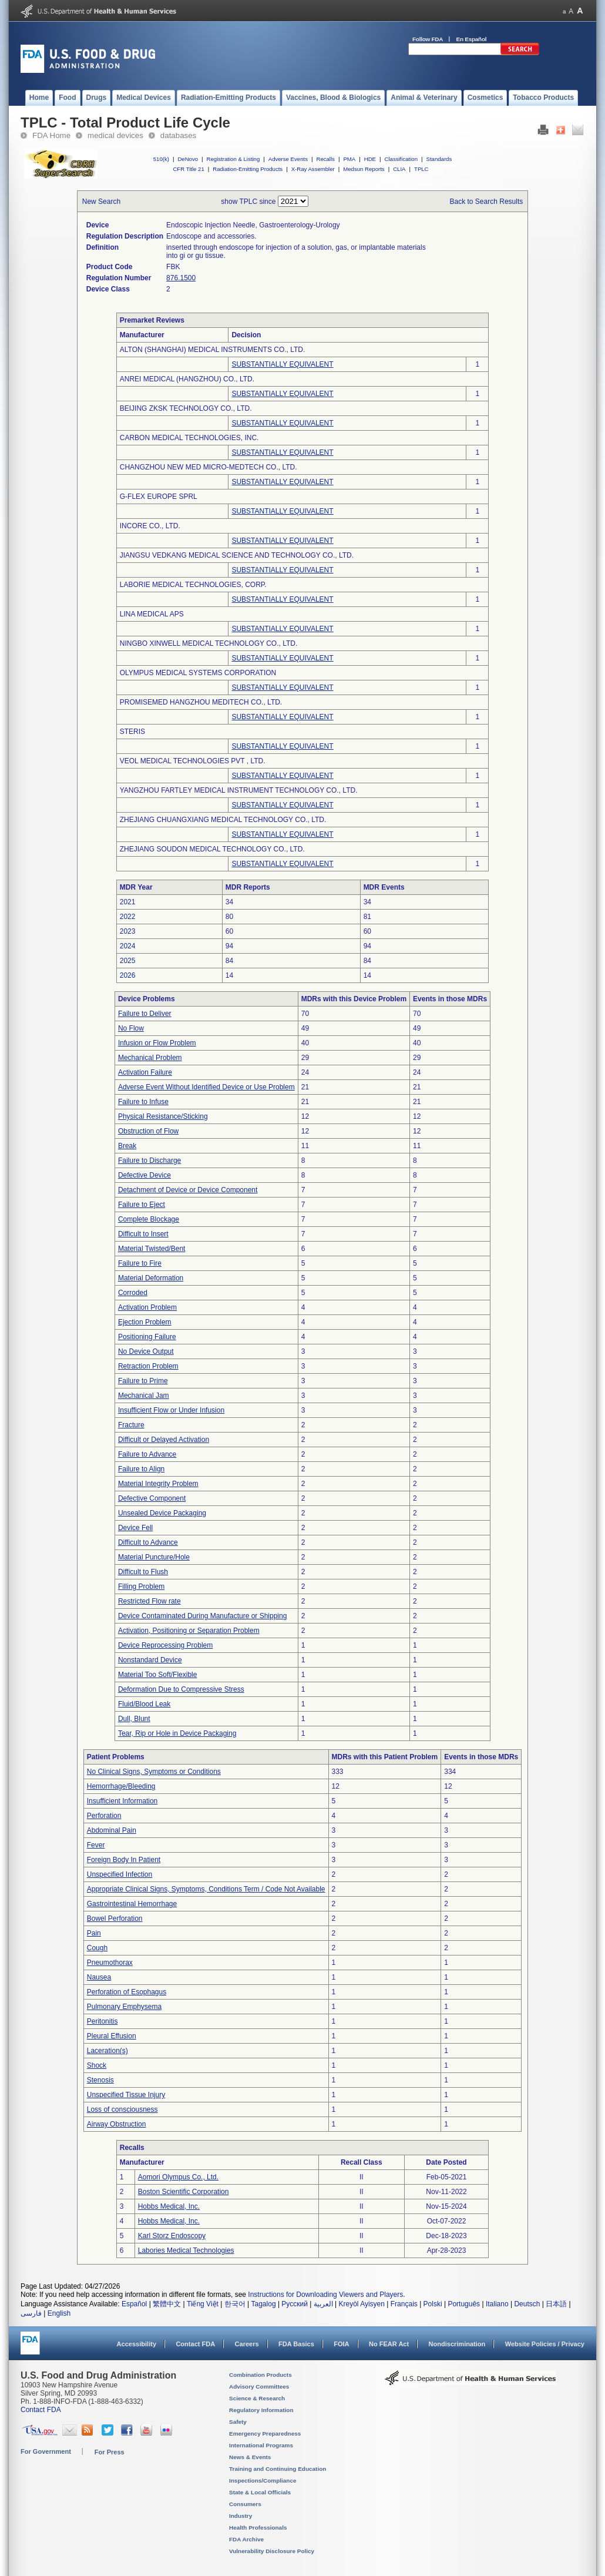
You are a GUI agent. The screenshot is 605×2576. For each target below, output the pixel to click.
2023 (128, 931)
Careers (247, 2343)
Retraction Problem (148, 1366)
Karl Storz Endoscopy (172, 2236)
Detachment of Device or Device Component (187, 1190)
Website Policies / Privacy (544, 2343)
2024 (128, 946)
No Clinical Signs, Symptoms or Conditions (154, 1771)
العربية (323, 2304)
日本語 (556, 2304)
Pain (94, 1933)
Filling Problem (141, 1586)
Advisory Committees (259, 2386)
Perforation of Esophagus (126, 1992)
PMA (349, 159)
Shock (96, 2065)
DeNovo (187, 159)
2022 (128, 917)
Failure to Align (141, 1469)
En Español (471, 39)
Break (127, 1146)
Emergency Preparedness (265, 2433)
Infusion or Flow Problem (157, 1043)
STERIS (132, 731)
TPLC (421, 169)
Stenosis (100, 2080)
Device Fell (135, 1528)
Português (464, 2304)
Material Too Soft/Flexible (157, 1675)
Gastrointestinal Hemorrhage (132, 1904)
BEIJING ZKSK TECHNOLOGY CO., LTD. (186, 408)
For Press (110, 2452)
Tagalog (263, 2304)
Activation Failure (145, 1072)
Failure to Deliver (145, 1013)
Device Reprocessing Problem (165, 1645)
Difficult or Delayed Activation (163, 1439)
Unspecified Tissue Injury (126, 2095)
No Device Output (146, 1351)
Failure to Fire (140, 1263)
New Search (101, 201)
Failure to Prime (143, 1381)
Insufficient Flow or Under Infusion (171, 1410)
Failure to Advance (147, 1454)
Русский (294, 2304)
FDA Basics (296, 2343)
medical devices (115, 135)
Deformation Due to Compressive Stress (181, 1689)
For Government (46, 2451)
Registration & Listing (233, 159)
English (59, 2313)
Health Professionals (258, 2527)
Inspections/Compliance (263, 2480)
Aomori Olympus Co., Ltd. (178, 2177)
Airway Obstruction (116, 2124)
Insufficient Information (122, 1801)
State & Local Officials (260, 2492)
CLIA (399, 169)
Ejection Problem (145, 1322)
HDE (370, 159)
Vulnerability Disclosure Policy (271, 2551)
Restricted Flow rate (149, 1601)
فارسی (31, 2313)
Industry (240, 2516)
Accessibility (136, 2343)
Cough (97, 1948)
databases (178, 135)
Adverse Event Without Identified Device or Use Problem (206, 1087)
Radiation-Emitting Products (248, 169)
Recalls (325, 159)
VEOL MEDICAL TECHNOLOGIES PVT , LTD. (192, 761)
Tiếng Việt (203, 2304)
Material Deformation (150, 1278)
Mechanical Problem (150, 1058)
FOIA (341, 2343)
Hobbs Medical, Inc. (169, 2206)
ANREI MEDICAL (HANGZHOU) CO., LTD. (187, 379)
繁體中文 (167, 2304)
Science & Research (257, 2398)
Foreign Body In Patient (123, 1860)
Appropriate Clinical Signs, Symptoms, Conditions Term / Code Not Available (206, 1889)
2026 (128, 975)
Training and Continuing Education (277, 2469)
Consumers (245, 2504)
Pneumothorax (110, 1962)
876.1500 (181, 278)
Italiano (497, 2304)
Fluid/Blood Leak (144, 1704)
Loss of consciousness (122, 2109)
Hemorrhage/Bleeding (121, 1786)
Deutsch (527, 2304)
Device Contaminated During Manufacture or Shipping (202, 1616)
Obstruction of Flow (148, 1131)
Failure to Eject (141, 1204)
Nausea (99, 1977)
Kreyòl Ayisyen (361, 2304)
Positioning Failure (147, 1337)
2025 (128, 961)
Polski (433, 2304)
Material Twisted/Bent (152, 1249)
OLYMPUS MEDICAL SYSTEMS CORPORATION (198, 673)
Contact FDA (195, 2343)
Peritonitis (102, 2021)
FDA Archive (246, 2539)
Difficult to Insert (143, 1234)
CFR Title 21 (188, 169)
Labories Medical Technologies (186, 2250)
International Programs (261, 2445)
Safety (238, 2422)
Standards (439, 159)
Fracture (131, 1425)
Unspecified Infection (119, 1874)
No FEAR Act (389, 2343)
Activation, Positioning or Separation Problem (189, 1630)
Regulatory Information (261, 2410)
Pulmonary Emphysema (124, 2007)
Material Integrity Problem (158, 1484)
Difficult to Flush (143, 1572)
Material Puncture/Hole (154, 1557)
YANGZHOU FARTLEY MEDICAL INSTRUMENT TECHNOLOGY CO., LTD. (239, 790)
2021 (128, 902)
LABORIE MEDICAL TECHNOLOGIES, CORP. (193, 585)
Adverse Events (288, 159)
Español (134, 2304)
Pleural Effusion (111, 2036)
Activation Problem (147, 1307)
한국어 (235, 2304)
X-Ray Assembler (313, 169)
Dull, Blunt (134, 1719)
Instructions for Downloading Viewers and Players (325, 2294)
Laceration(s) (107, 2051)
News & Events (250, 2457)
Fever (96, 1845)
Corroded (132, 1293)
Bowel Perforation (115, 1918)
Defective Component (152, 1498)
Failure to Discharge (149, 1160)
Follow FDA (427, 39)
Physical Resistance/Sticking (163, 1116)
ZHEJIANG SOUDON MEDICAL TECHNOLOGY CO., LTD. (212, 849)
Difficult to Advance (148, 1542)
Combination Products (260, 2375)
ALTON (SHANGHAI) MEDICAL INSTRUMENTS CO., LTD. (212, 350)
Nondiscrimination (457, 2343)
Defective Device (144, 1175)
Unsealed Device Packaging (162, 1513)
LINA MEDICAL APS (152, 614)
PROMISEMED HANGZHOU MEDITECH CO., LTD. (201, 702)
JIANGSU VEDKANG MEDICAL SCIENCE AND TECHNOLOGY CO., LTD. (237, 555)
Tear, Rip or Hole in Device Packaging (177, 1733)
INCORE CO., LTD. (150, 526)
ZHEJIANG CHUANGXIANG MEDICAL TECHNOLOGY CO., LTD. (223, 820)
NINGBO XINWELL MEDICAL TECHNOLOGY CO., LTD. (209, 643)
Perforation (104, 1816)
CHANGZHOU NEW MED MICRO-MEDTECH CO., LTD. (208, 467)
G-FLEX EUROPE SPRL (158, 496)
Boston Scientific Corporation (183, 2192)
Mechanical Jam (143, 1395)
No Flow (131, 1028)
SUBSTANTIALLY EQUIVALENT (282, 364)
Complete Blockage (148, 1219)
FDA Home (51, 135)
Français (404, 2304)
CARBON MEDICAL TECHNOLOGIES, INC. (189, 438)
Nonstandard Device (150, 1660)
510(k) (161, 159)
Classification (401, 159)
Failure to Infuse (143, 1102)
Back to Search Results (486, 201)
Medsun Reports (363, 169)
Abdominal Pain (111, 1830)
